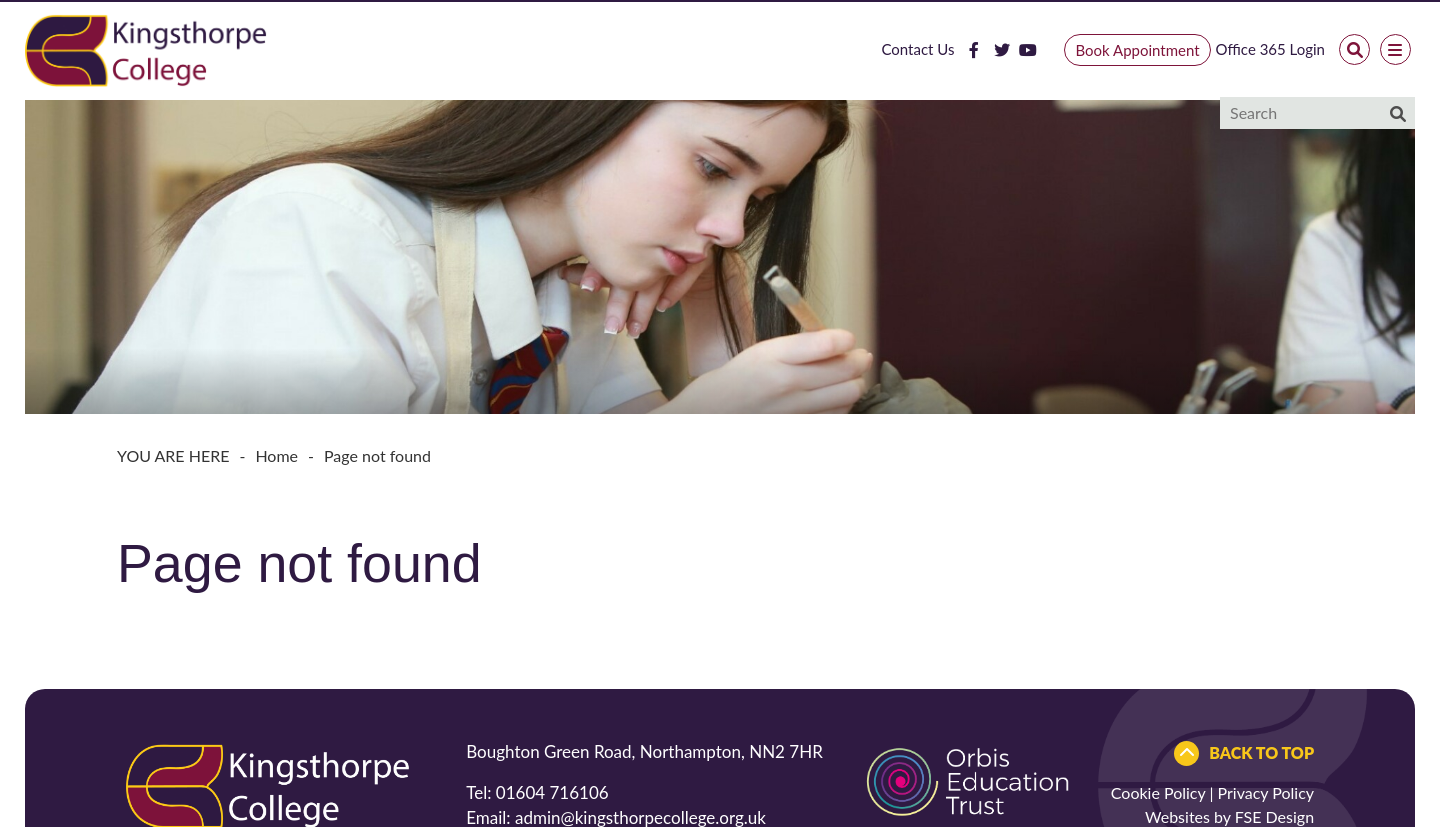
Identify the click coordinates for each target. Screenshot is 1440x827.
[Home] (146, 49)
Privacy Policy (1266, 792)
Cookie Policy (1158, 792)
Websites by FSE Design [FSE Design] (1229, 816)
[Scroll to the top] (1244, 753)
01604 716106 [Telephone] (552, 792)
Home (276, 455)
